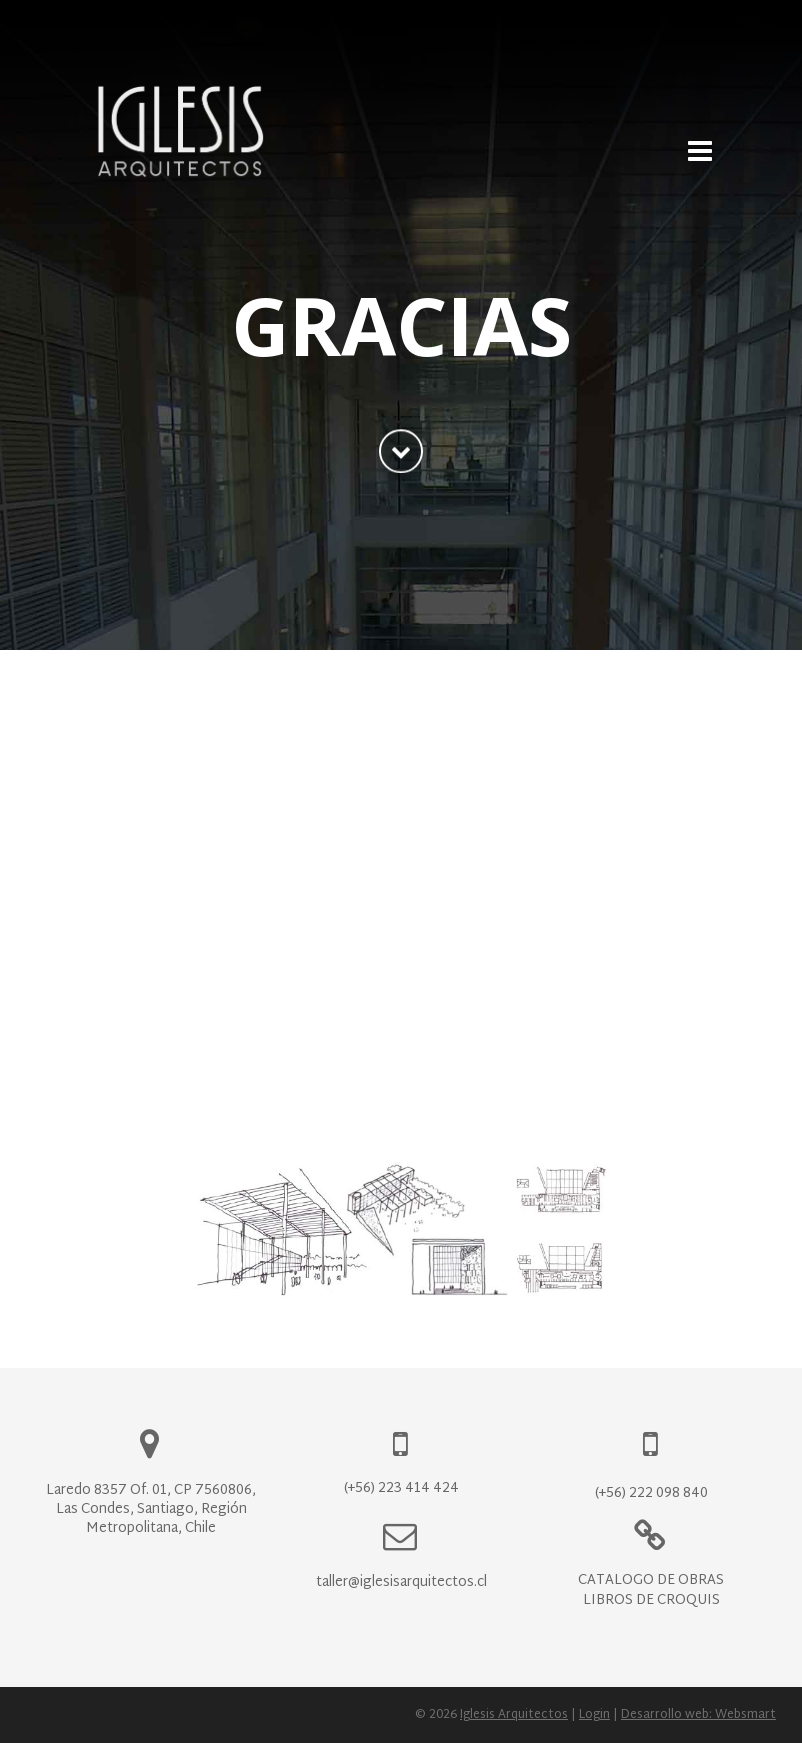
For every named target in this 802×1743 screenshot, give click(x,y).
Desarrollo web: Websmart (698, 1715)
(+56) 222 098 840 (651, 1493)
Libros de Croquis (651, 1600)
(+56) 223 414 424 (401, 1488)
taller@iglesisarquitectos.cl (401, 1582)
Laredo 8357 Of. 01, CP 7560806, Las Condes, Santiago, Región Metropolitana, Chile (151, 1509)
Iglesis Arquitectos (514, 1715)
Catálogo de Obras (651, 1580)
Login (594, 1715)
